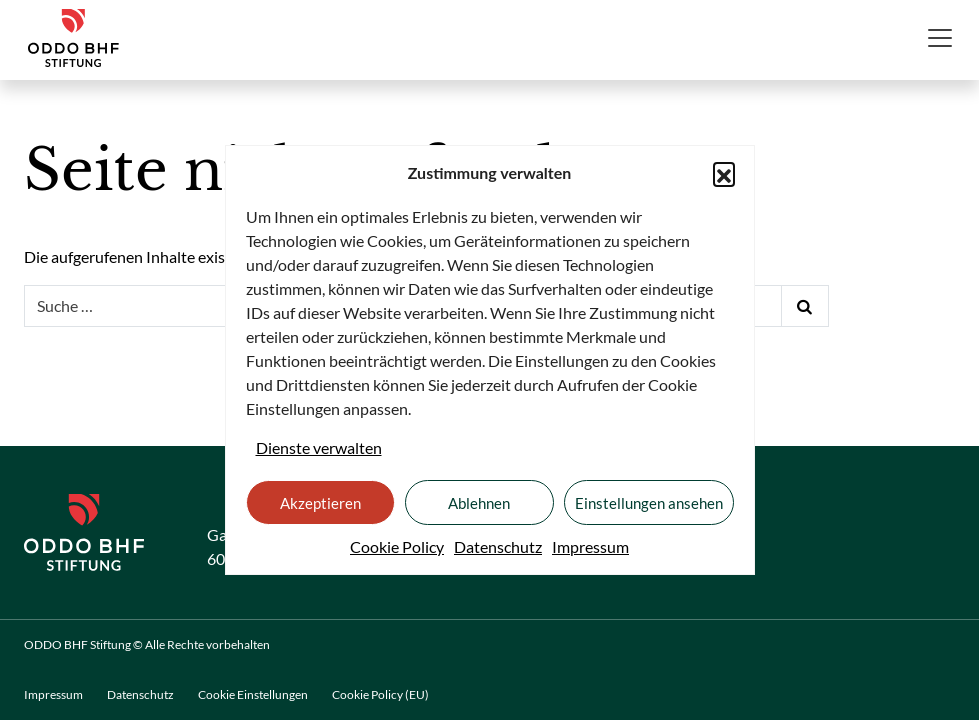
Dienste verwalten (319, 447)
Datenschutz (498, 546)
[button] (724, 173)
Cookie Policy (397, 546)
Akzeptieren (320, 503)
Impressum (590, 546)
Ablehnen (479, 503)
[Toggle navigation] (940, 38)
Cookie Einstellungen (253, 694)
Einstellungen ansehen (649, 503)
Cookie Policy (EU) (380, 694)
